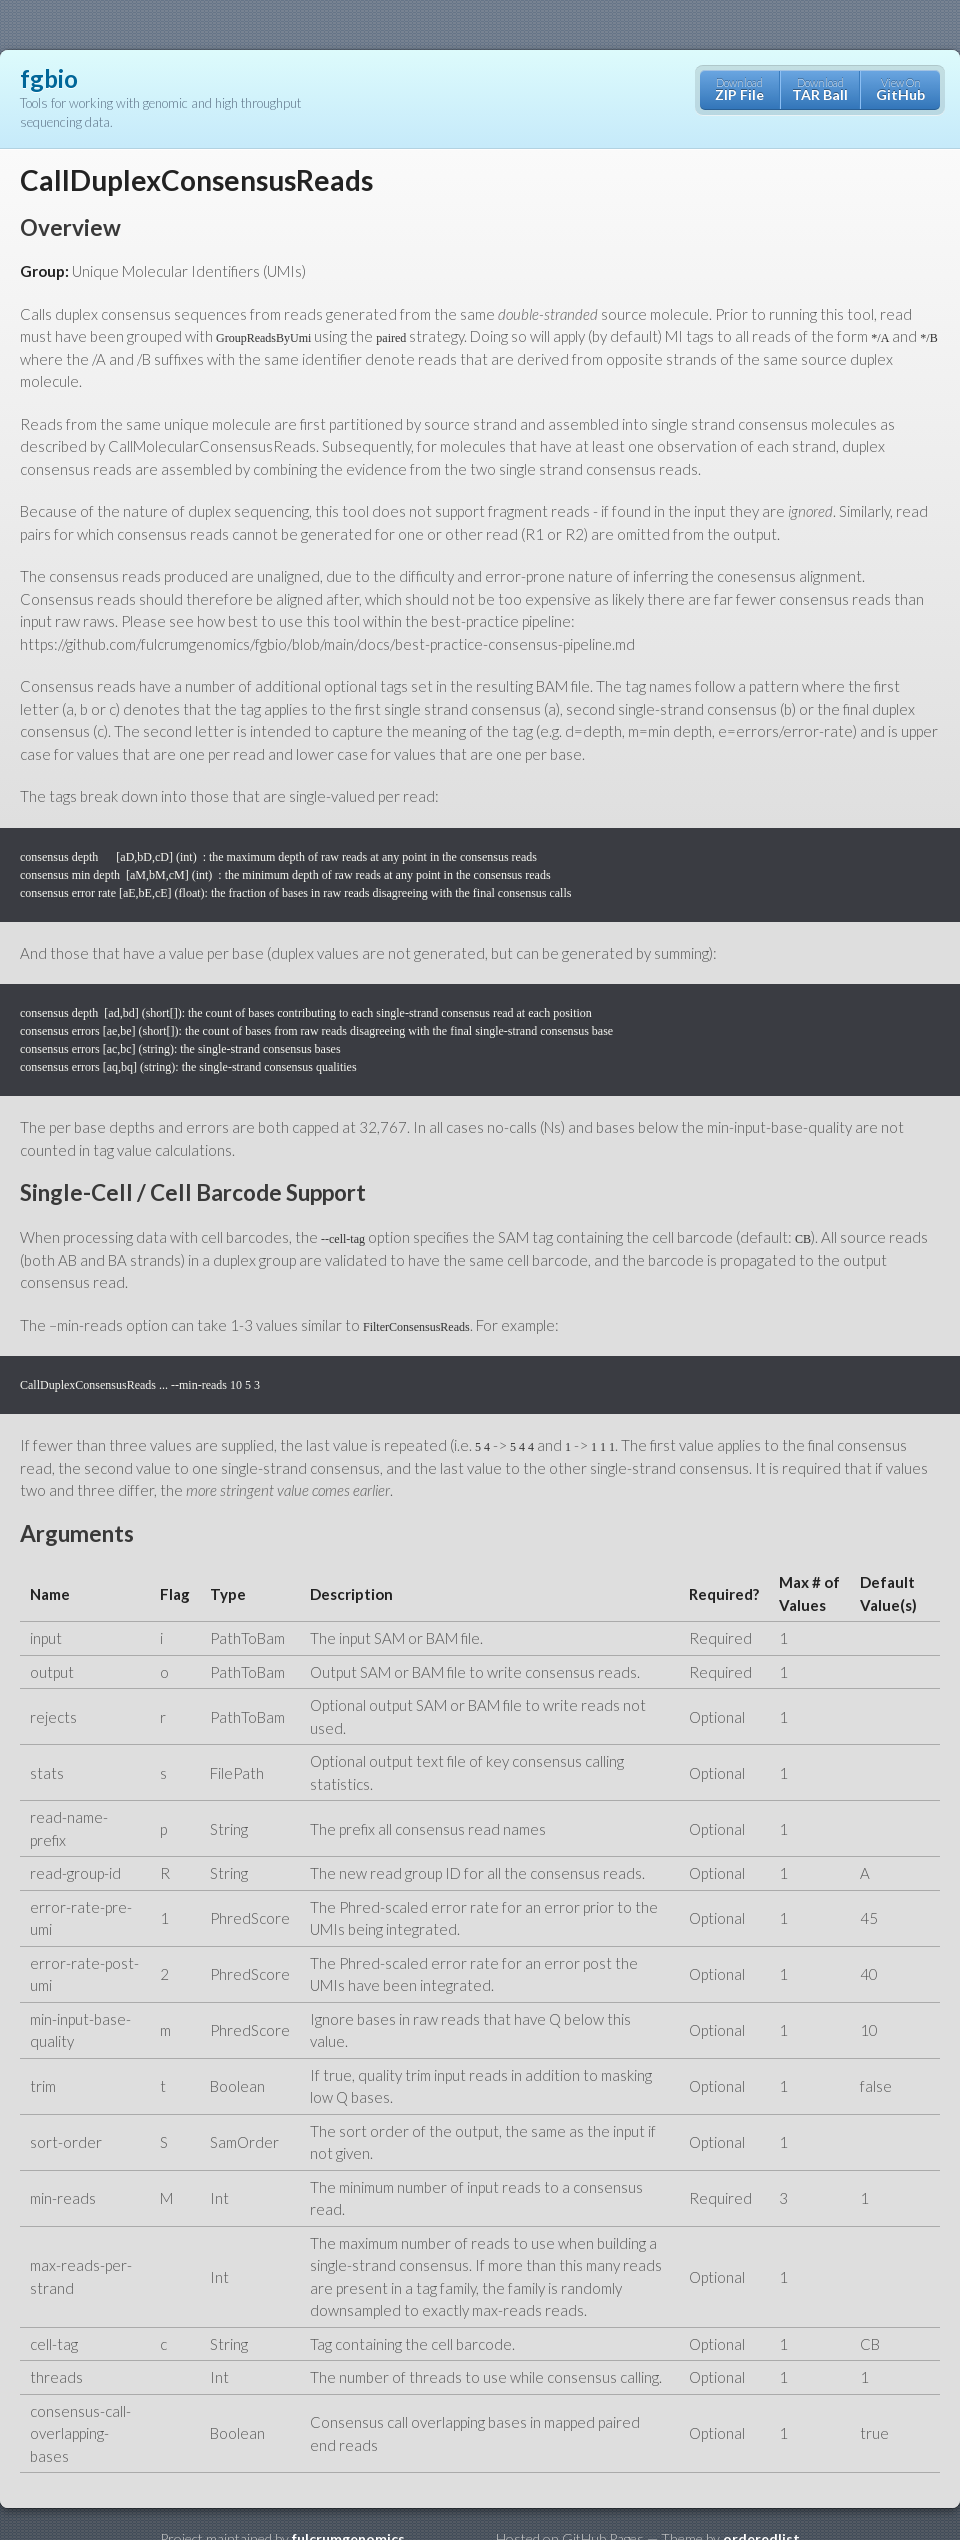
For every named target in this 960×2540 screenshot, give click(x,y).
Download (739, 89)
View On (900, 89)
